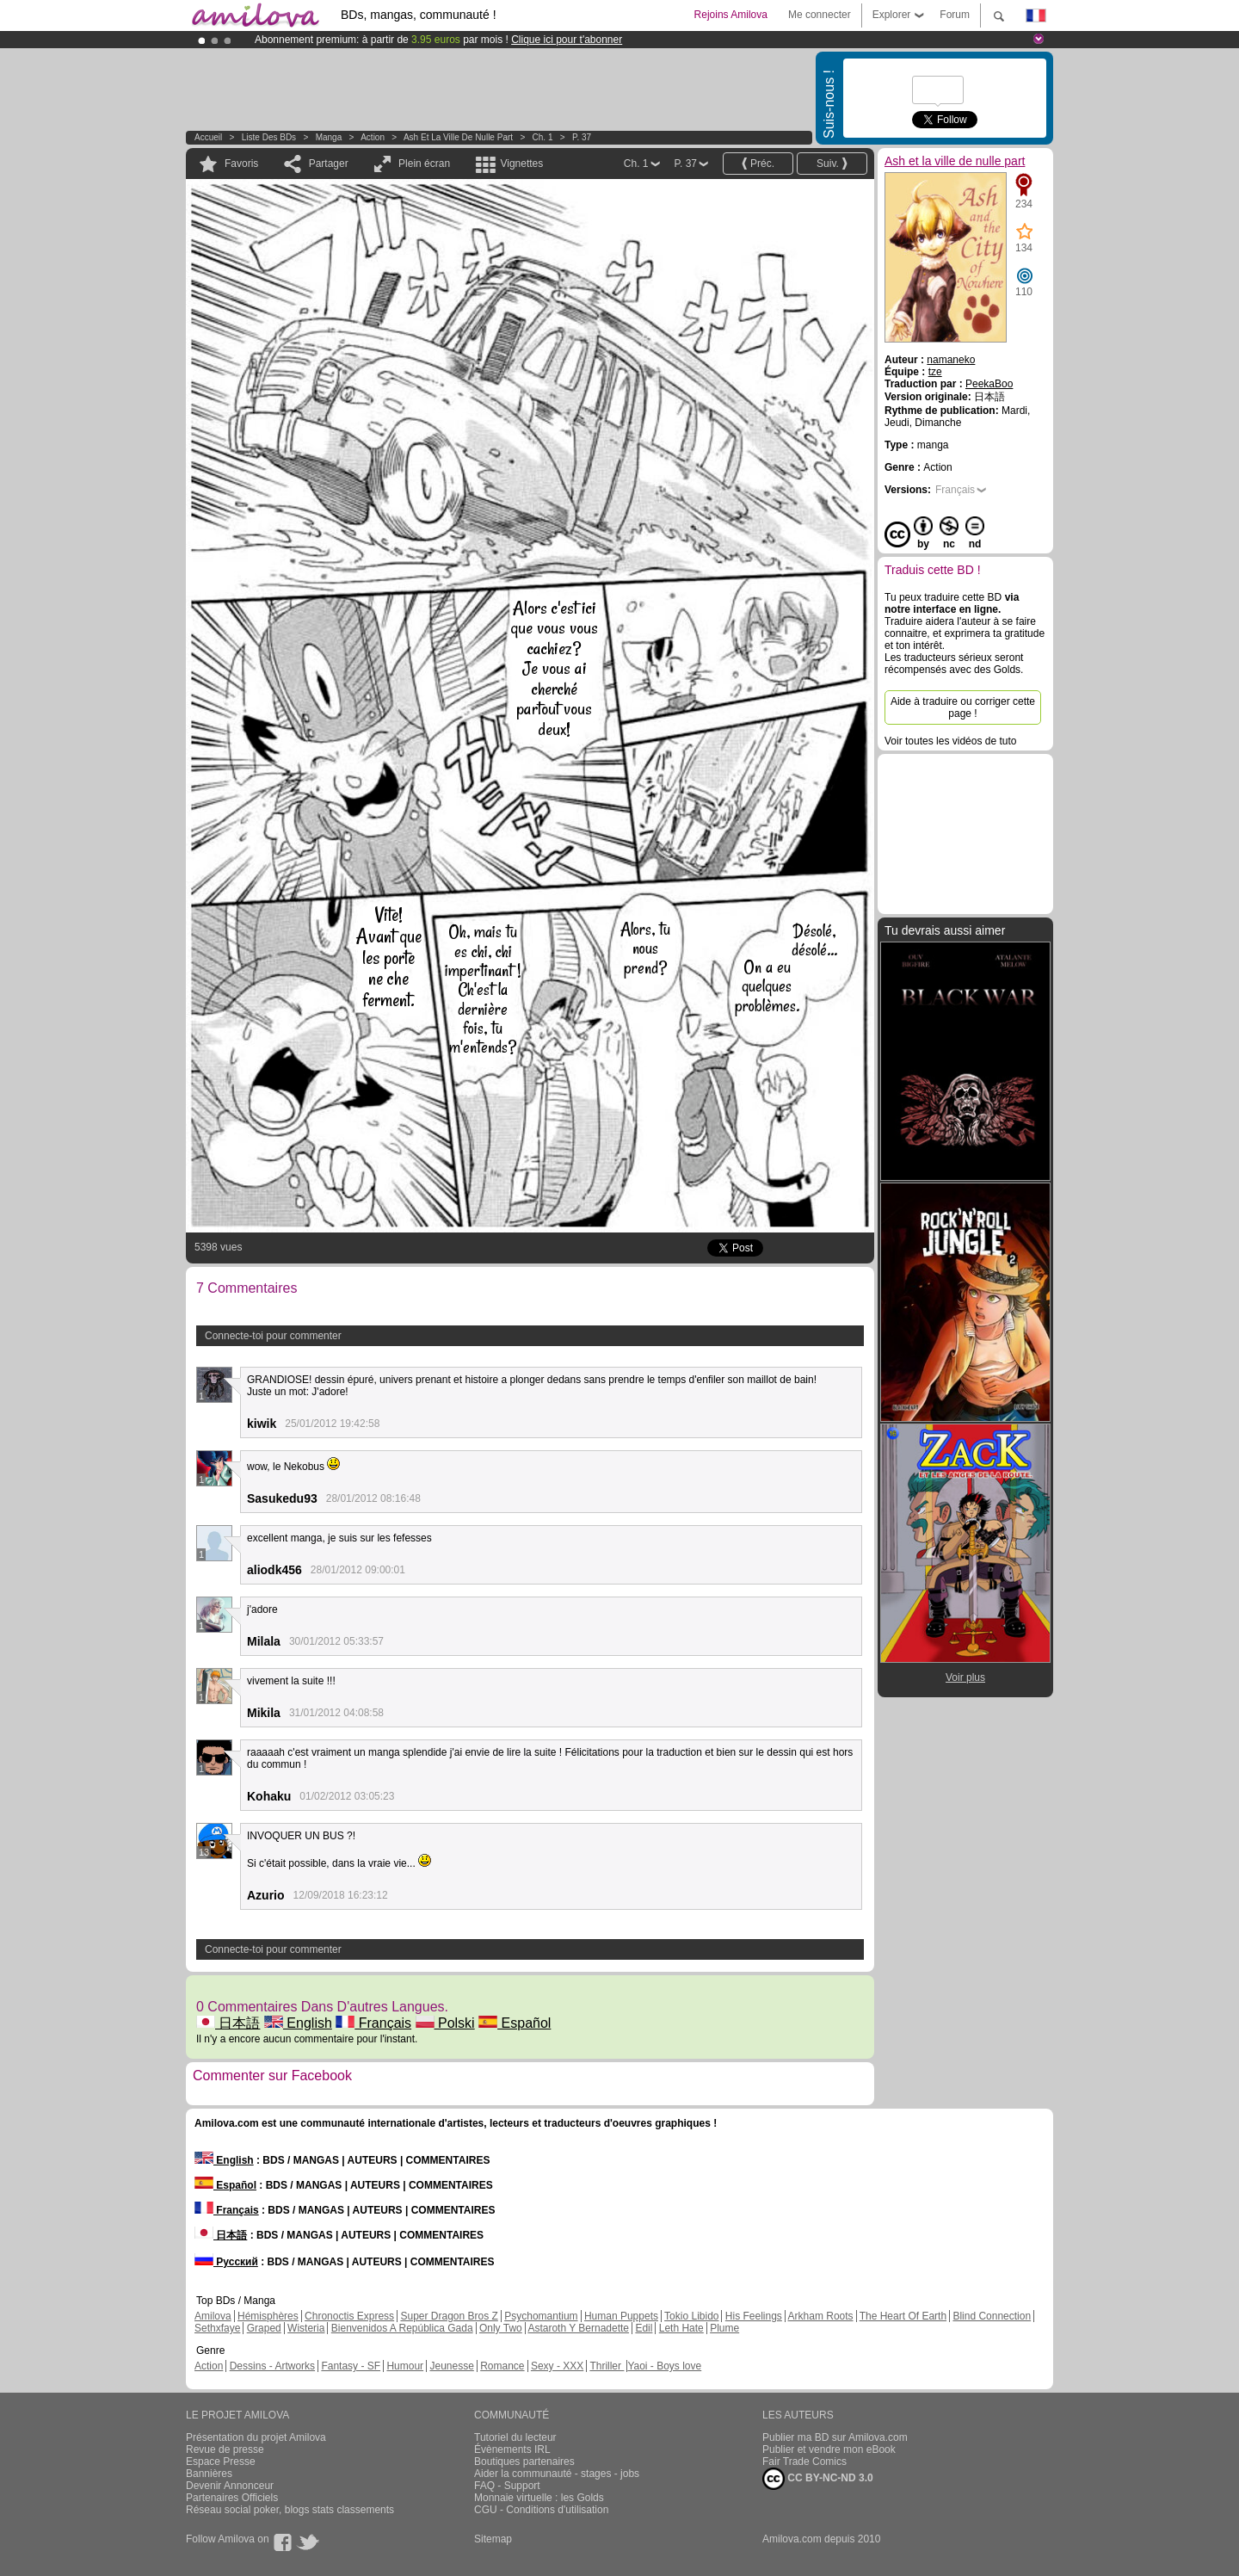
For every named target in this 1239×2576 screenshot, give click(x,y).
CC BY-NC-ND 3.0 (817, 2479)
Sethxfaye (217, 2328)
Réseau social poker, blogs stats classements (290, 2510)
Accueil (208, 137)
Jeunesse (451, 2366)
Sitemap (493, 2539)
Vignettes (521, 164)
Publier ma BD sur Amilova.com (835, 2437)
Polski (445, 2023)
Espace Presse (221, 2462)
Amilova (212, 2316)
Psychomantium (540, 2316)
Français (373, 2023)
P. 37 (581, 137)
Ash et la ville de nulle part (458, 137)
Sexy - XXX (557, 2366)
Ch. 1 (543, 137)
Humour (404, 2366)
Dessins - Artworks (272, 2366)
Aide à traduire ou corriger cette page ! (963, 707)
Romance (502, 2366)
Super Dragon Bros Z (448, 2316)
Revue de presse (225, 2449)
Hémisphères (268, 2316)
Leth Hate (681, 2328)
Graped (264, 2328)
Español (514, 2023)
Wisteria (305, 2328)
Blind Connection (991, 2316)
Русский (226, 2262)
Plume (724, 2328)
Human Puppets (621, 2316)
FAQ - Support (507, 2486)
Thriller (606, 2366)
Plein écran (424, 164)
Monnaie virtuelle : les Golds (539, 2498)
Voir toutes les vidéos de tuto (950, 741)
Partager (328, 164)
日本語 (228, 2023)
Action (373, 137)
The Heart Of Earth (903, 2316)
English (298, 2023)
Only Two (500, 2328)
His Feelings (753, 2316)
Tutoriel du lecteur (515, 2437)
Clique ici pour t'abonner (566, 40)
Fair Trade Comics (804, 2462)
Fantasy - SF (350, 2366)
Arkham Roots (821, 2316)
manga (329, 137)
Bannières (209, 2474)
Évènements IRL (512, 2449)
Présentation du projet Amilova (256, 2437)
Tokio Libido (691, 2316)
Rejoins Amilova (730, 15)
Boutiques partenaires (524, 2462)
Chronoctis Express (349, 2316)
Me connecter (819, 15)
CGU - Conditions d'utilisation (541, 2510)
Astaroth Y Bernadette (578, 2328)
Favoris (241, 164)
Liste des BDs (269, 137)
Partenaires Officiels (232, 2498)
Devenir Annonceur (230, 2486)
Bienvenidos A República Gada (402, 2328)
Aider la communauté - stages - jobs (556, 2474)
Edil (643, 2328)
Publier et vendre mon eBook (829, 2449)
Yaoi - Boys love (664, 2366)
